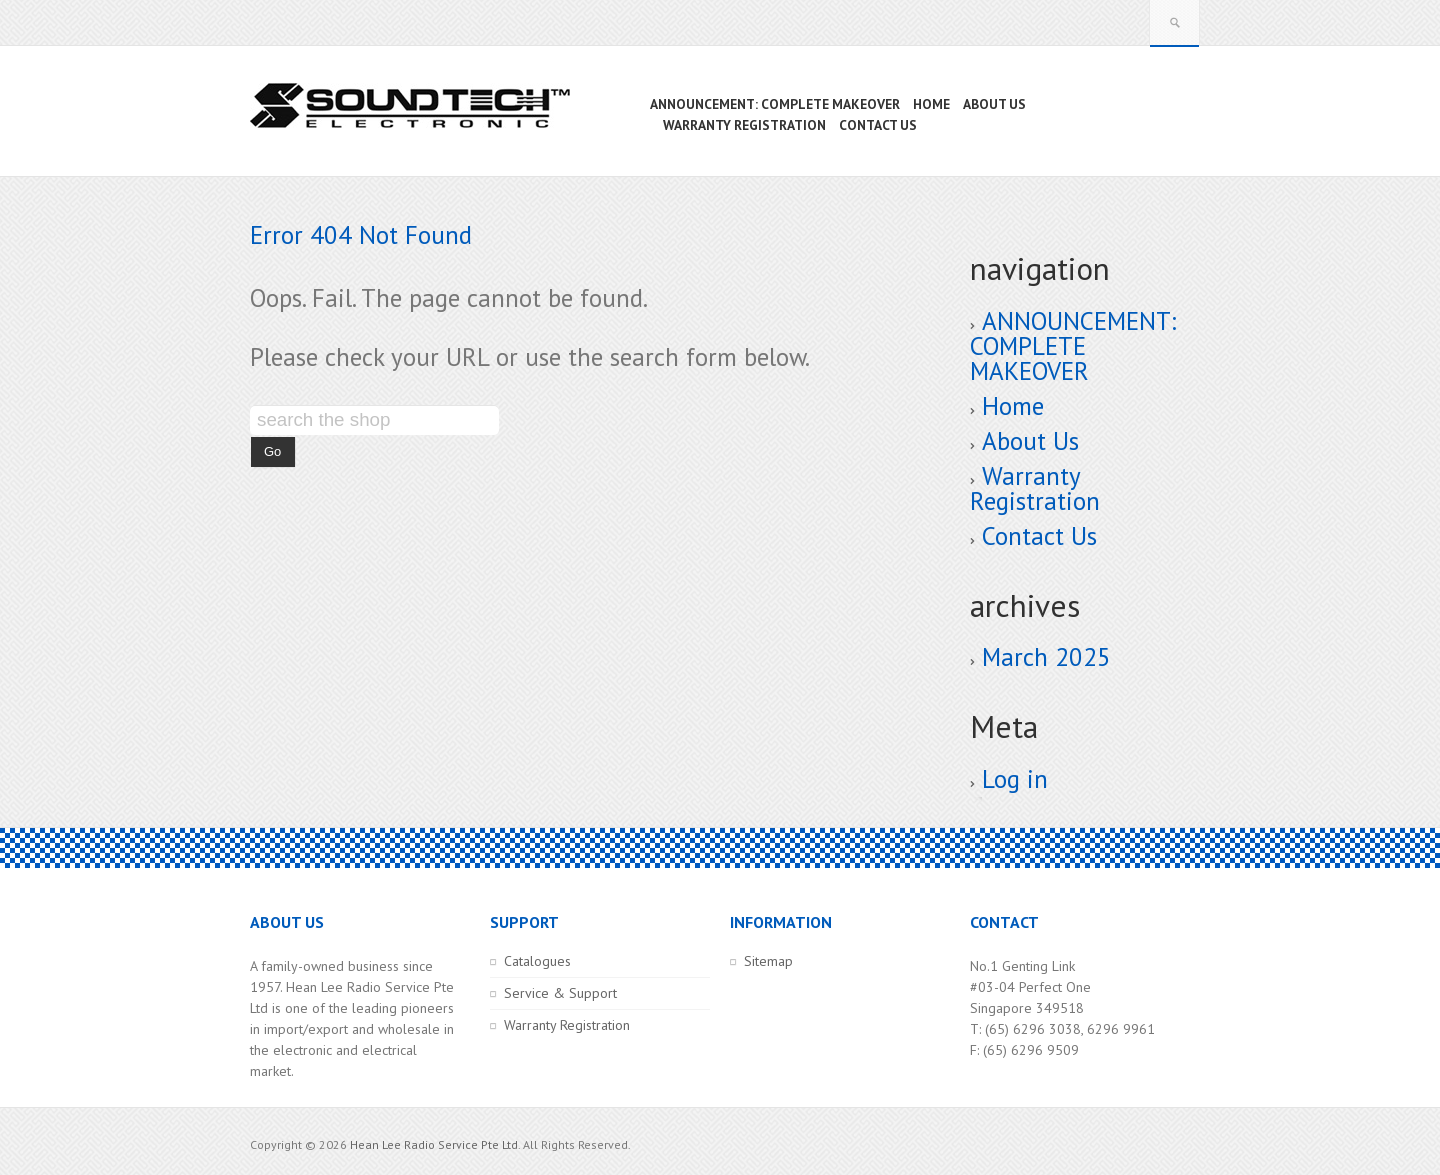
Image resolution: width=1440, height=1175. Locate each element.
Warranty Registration (1035, 488)
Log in (1015, 779)
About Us (1030, 441)
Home (1013, 406)
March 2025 (1046, 657)
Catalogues (537, 961)
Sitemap (768, 961)
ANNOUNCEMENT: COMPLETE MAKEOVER (1073, 346)
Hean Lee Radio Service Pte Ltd (434, 1144)
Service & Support (560, 993)
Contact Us (1039, 536)
